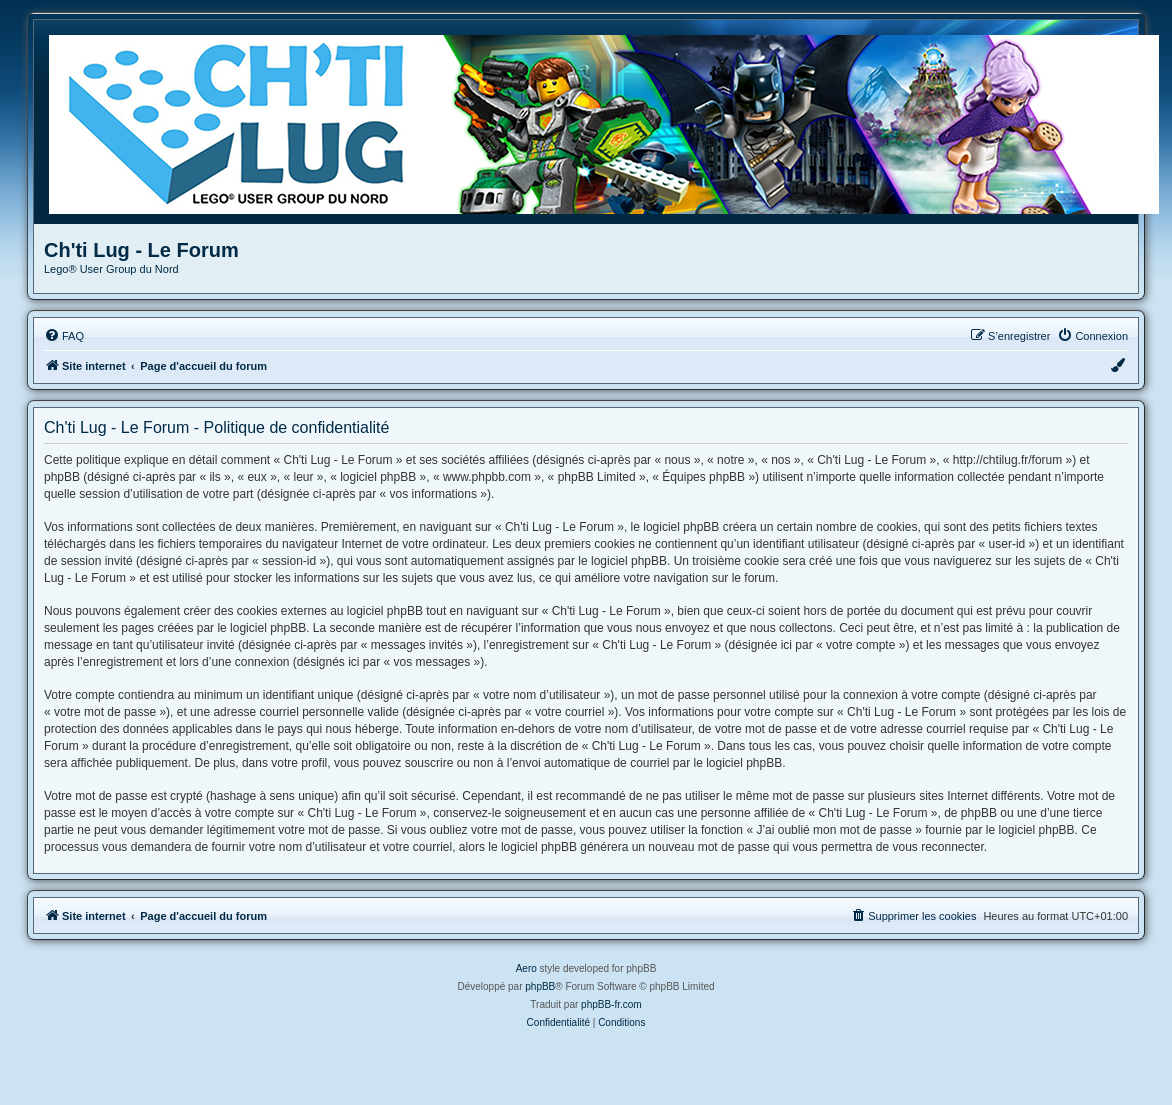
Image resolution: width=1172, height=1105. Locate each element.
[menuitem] (64, 336)
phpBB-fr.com (611, 1004)
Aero (526, 968)
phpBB (540, 986)
